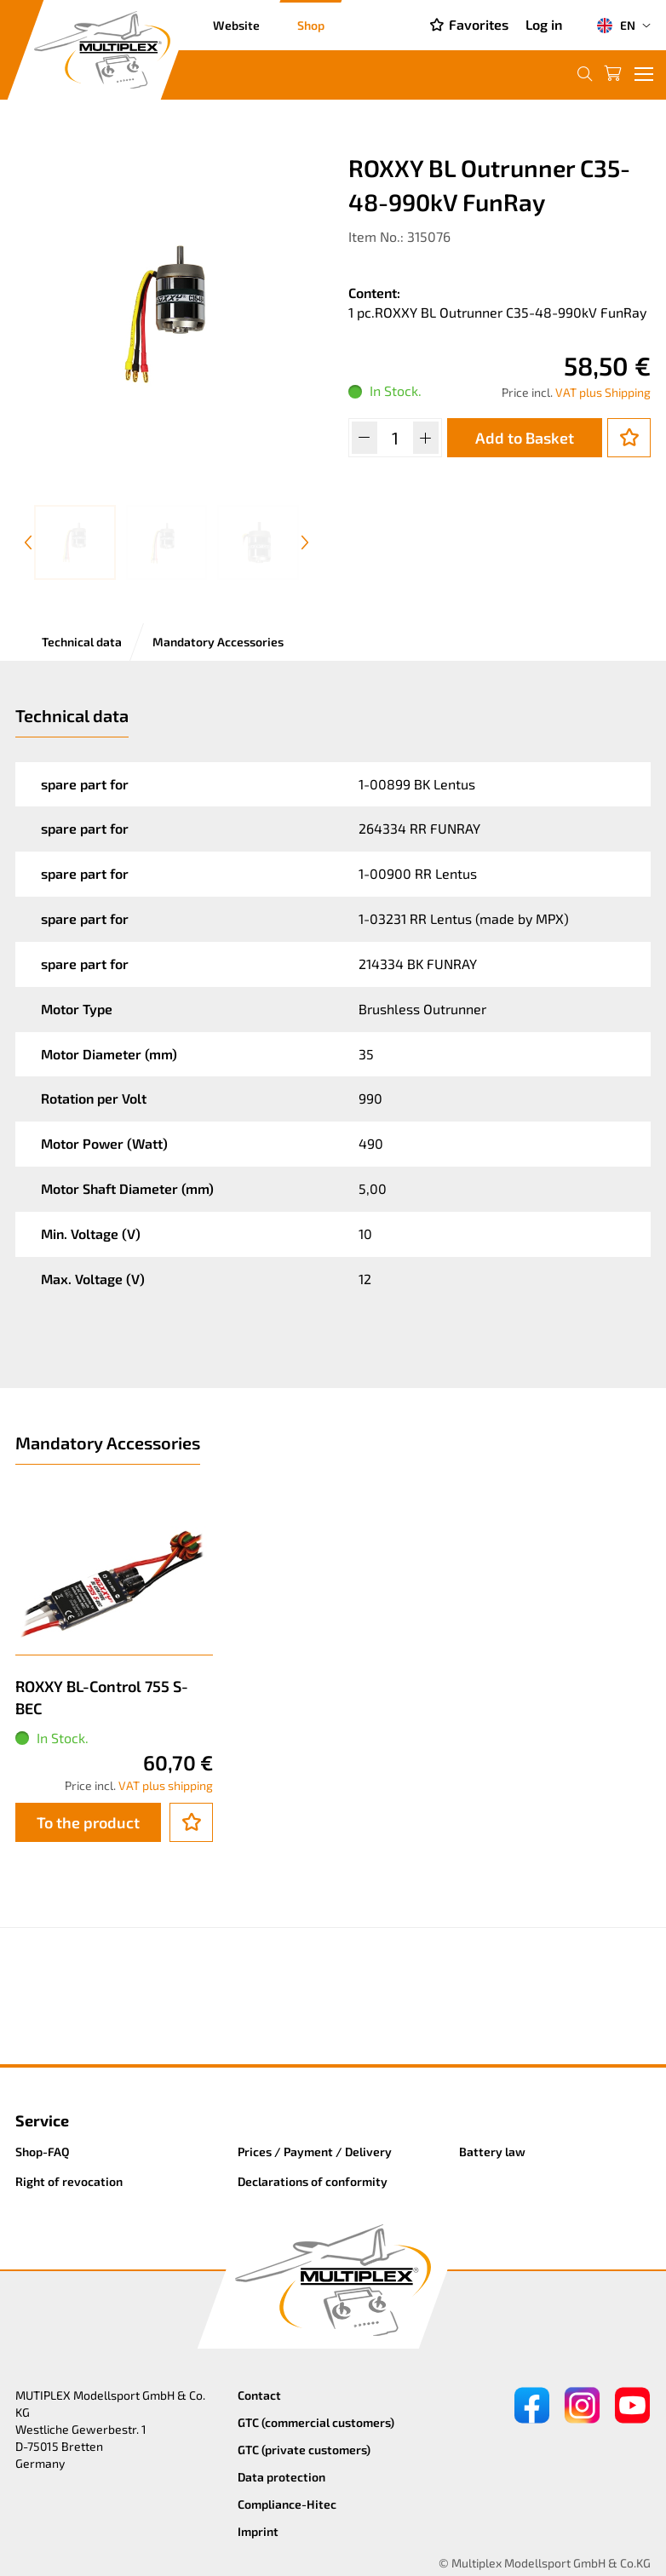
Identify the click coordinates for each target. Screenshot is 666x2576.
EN (615, 25)
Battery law (492, 2151)
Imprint (258, 2531)
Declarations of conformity (313, 2181)
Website (236, 25)
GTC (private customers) (304, 2449)
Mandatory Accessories (218, 641)
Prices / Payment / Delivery (315, 2151)
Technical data (82, 641)
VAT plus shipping (165, 1785)
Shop (310, 25)
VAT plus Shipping (603, 392)
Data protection (281, 2477)
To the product (88, 1822)
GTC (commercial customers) (316, 2422)
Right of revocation (69, 2181)
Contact (259, 2395)
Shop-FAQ (42, 2151)
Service (42, 2120)
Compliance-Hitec (287, 2504)
